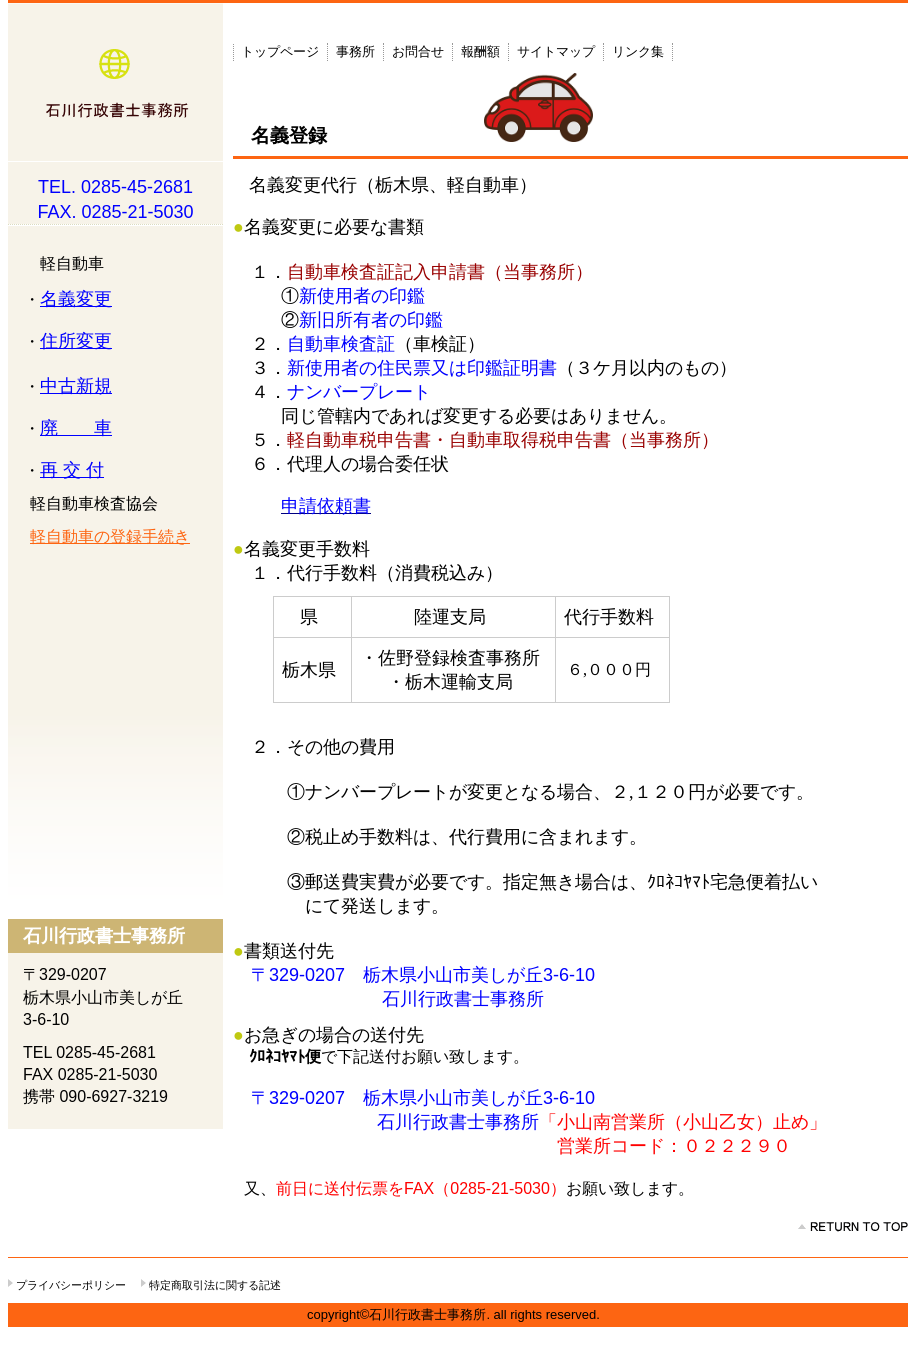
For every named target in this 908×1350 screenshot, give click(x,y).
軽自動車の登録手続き (110, 536)
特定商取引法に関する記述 (215, 1285)
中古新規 (76, 386)
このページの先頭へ (853, 1227)
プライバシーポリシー (71, 1285)
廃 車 (76, 428)
